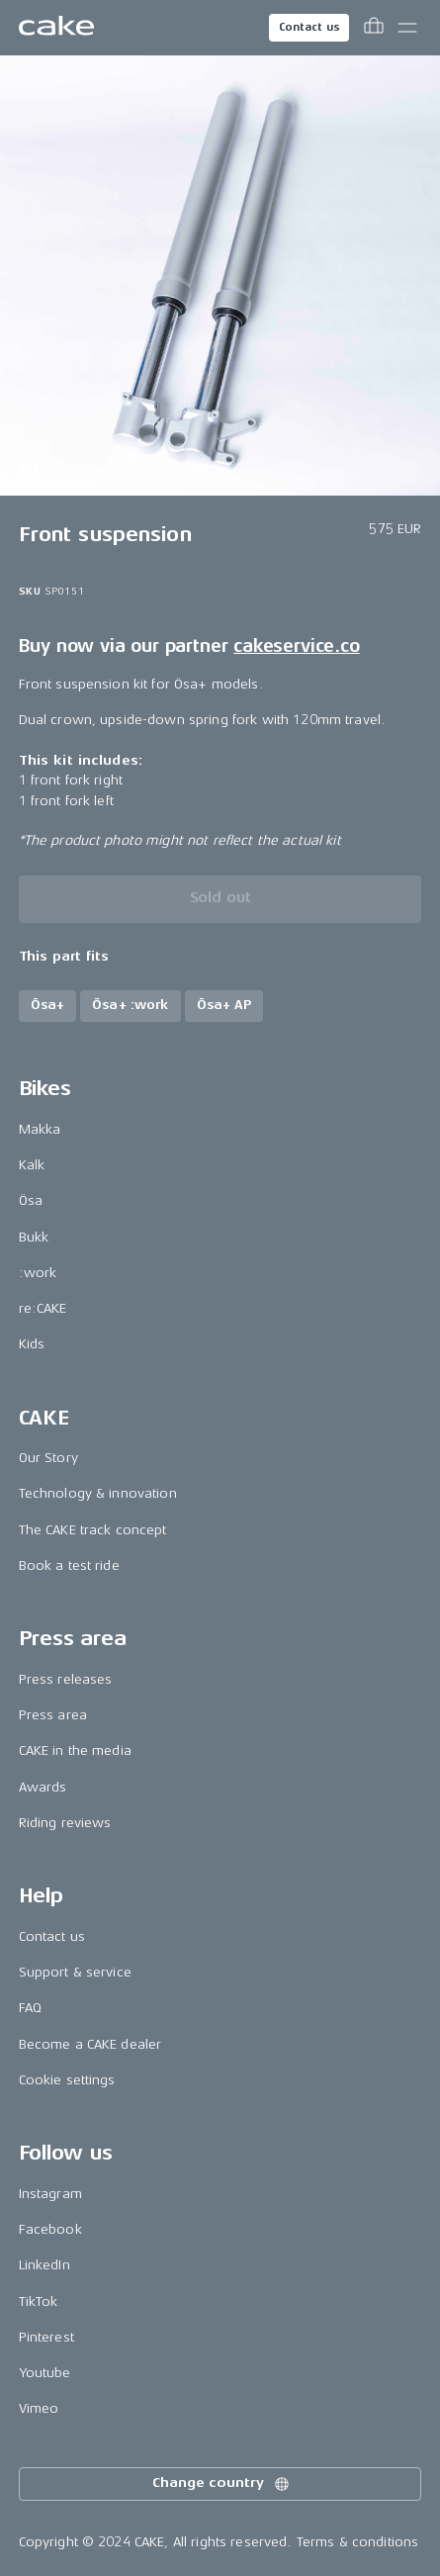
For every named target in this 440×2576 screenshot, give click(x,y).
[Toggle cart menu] (374, 28)
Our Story (48, 1457)
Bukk (34, 1237)
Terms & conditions (358, 2541)
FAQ (30, 2007)
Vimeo (39, 2408)
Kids (32, 1343)
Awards (43, 1787)
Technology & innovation (98, 1493)
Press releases (66, 1679)
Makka (40, 1129)
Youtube (45, 2372)
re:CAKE (43, 1308)
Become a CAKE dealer (90, 2044)
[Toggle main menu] (407, 28)
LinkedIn (44, 2264)
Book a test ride (69, 1565)
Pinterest (46, 2337)
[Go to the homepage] (56, 28)
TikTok (38, 2301)
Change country (221, 2484)
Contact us (309, 27)
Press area (53, 1714)
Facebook (50, 2229)
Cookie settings (67, 2079)
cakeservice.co (296, 646)
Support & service (75, 1972)
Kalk (32, 1164)
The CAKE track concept (93, 1529)
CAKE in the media (75, 1750)
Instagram (50, 2193)
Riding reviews (65, 1822)
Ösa (31, 1200)
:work (38, 1272)
